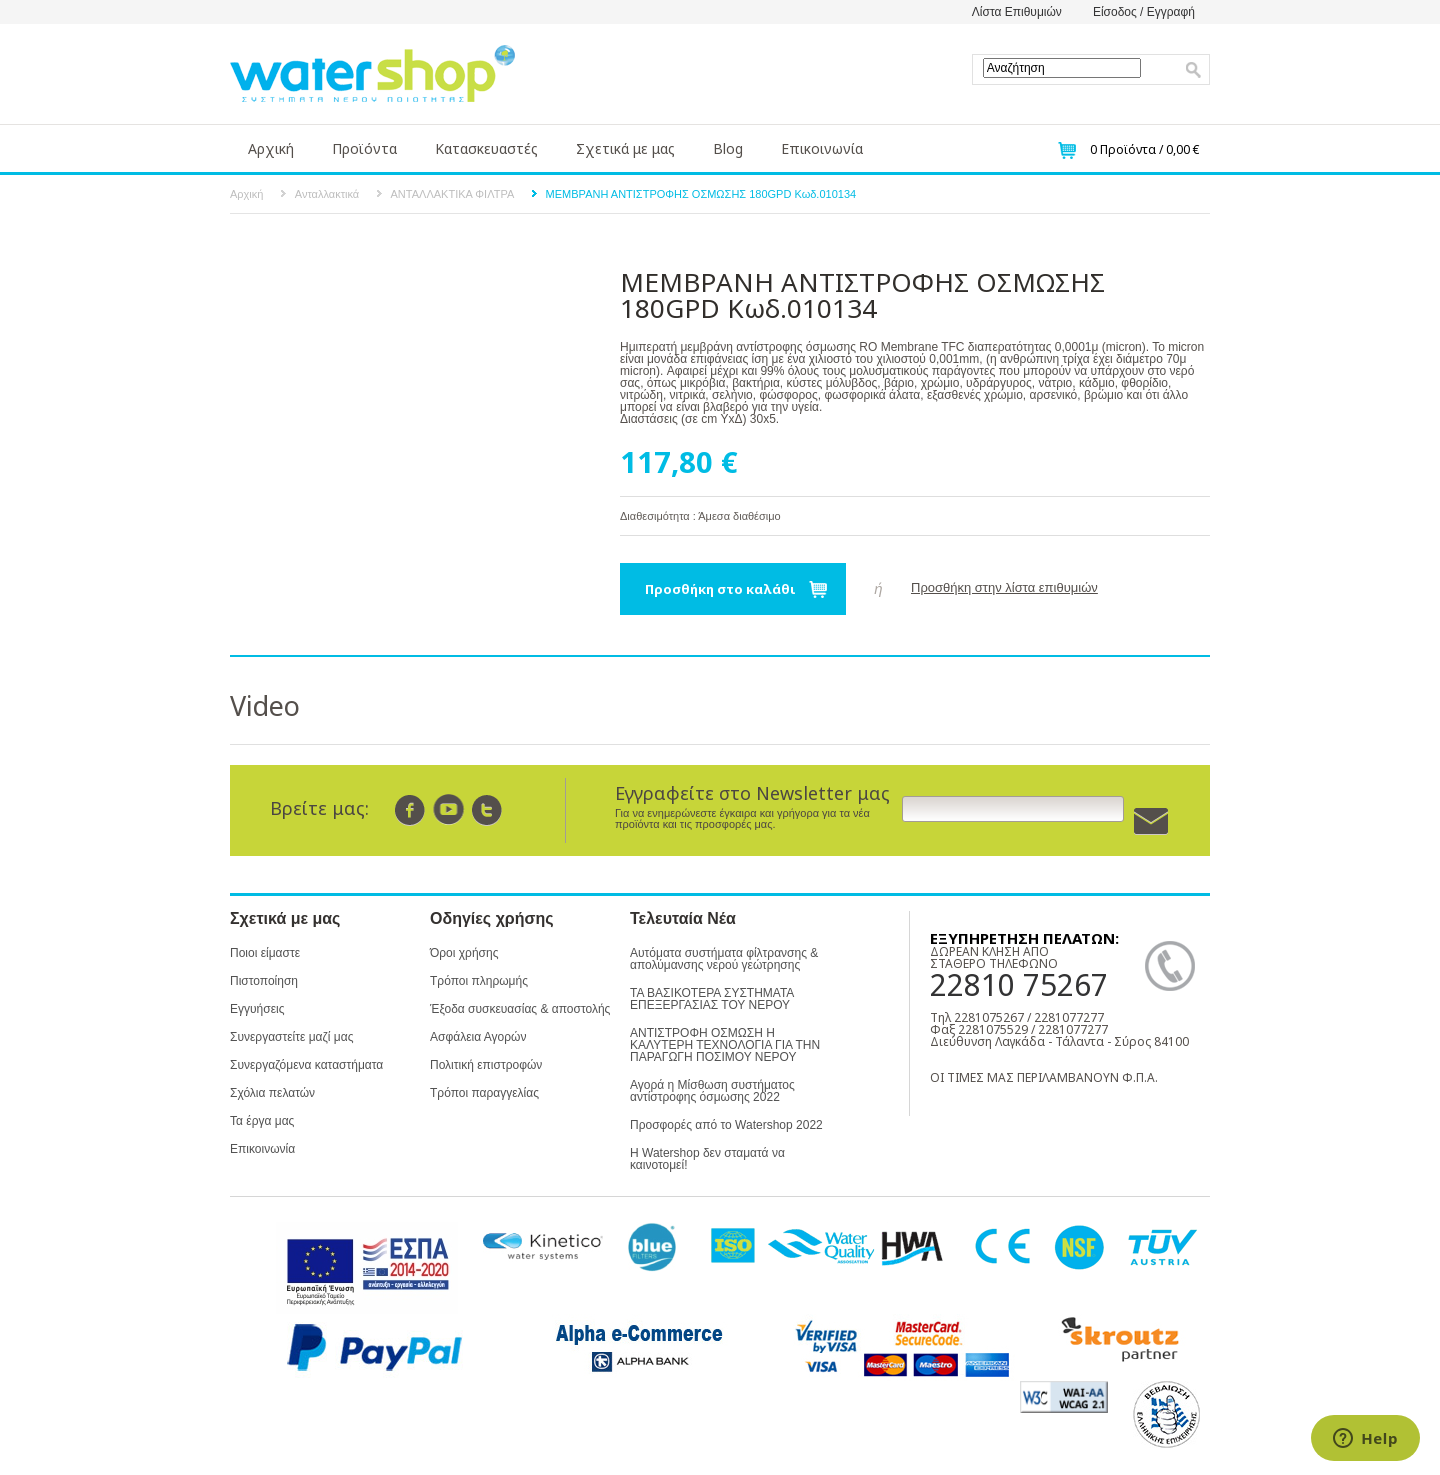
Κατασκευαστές (486, 148)
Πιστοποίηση (264, 981)
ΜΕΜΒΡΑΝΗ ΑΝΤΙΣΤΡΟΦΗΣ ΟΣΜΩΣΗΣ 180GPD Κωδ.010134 (701, 194)
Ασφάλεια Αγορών (478, 1037)
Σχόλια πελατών (272, 1093)
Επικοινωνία (822, 148)
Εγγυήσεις (257, 1009)
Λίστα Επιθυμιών (1017, 12)
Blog (728, 148)
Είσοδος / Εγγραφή (1144, 12)
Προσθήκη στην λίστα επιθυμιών (1004, 587)
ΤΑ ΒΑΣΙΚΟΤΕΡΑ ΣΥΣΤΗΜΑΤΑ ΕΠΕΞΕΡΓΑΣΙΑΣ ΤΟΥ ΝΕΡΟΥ (712, 999)
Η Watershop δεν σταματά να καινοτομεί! (707, 1159)
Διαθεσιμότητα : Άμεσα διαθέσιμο (700, 516)
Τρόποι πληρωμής (479, 981)
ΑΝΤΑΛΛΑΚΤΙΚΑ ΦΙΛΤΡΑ (453, 194)
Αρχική (271, 148)
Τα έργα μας (262, 1121)
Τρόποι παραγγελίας (484, 1093)
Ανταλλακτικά (327, 194)
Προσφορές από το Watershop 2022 (726, 1125)
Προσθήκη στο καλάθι (720, 589)
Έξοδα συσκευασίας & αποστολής (520, 1009)
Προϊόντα (364, 148)
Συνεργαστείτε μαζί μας (291, 1037)
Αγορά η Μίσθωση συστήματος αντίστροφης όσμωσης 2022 (712, 1091)
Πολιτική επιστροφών (486, 1065)
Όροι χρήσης (464, 953)
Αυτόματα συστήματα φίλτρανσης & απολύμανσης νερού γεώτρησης (724, 959)
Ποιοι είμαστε (265, 953)
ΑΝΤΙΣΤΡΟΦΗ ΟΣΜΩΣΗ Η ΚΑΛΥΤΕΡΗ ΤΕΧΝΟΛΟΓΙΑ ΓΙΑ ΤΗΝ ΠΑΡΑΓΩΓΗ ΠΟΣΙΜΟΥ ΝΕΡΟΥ (725, 1045)
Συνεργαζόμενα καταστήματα (306, 1065)
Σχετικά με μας (625, 148)
